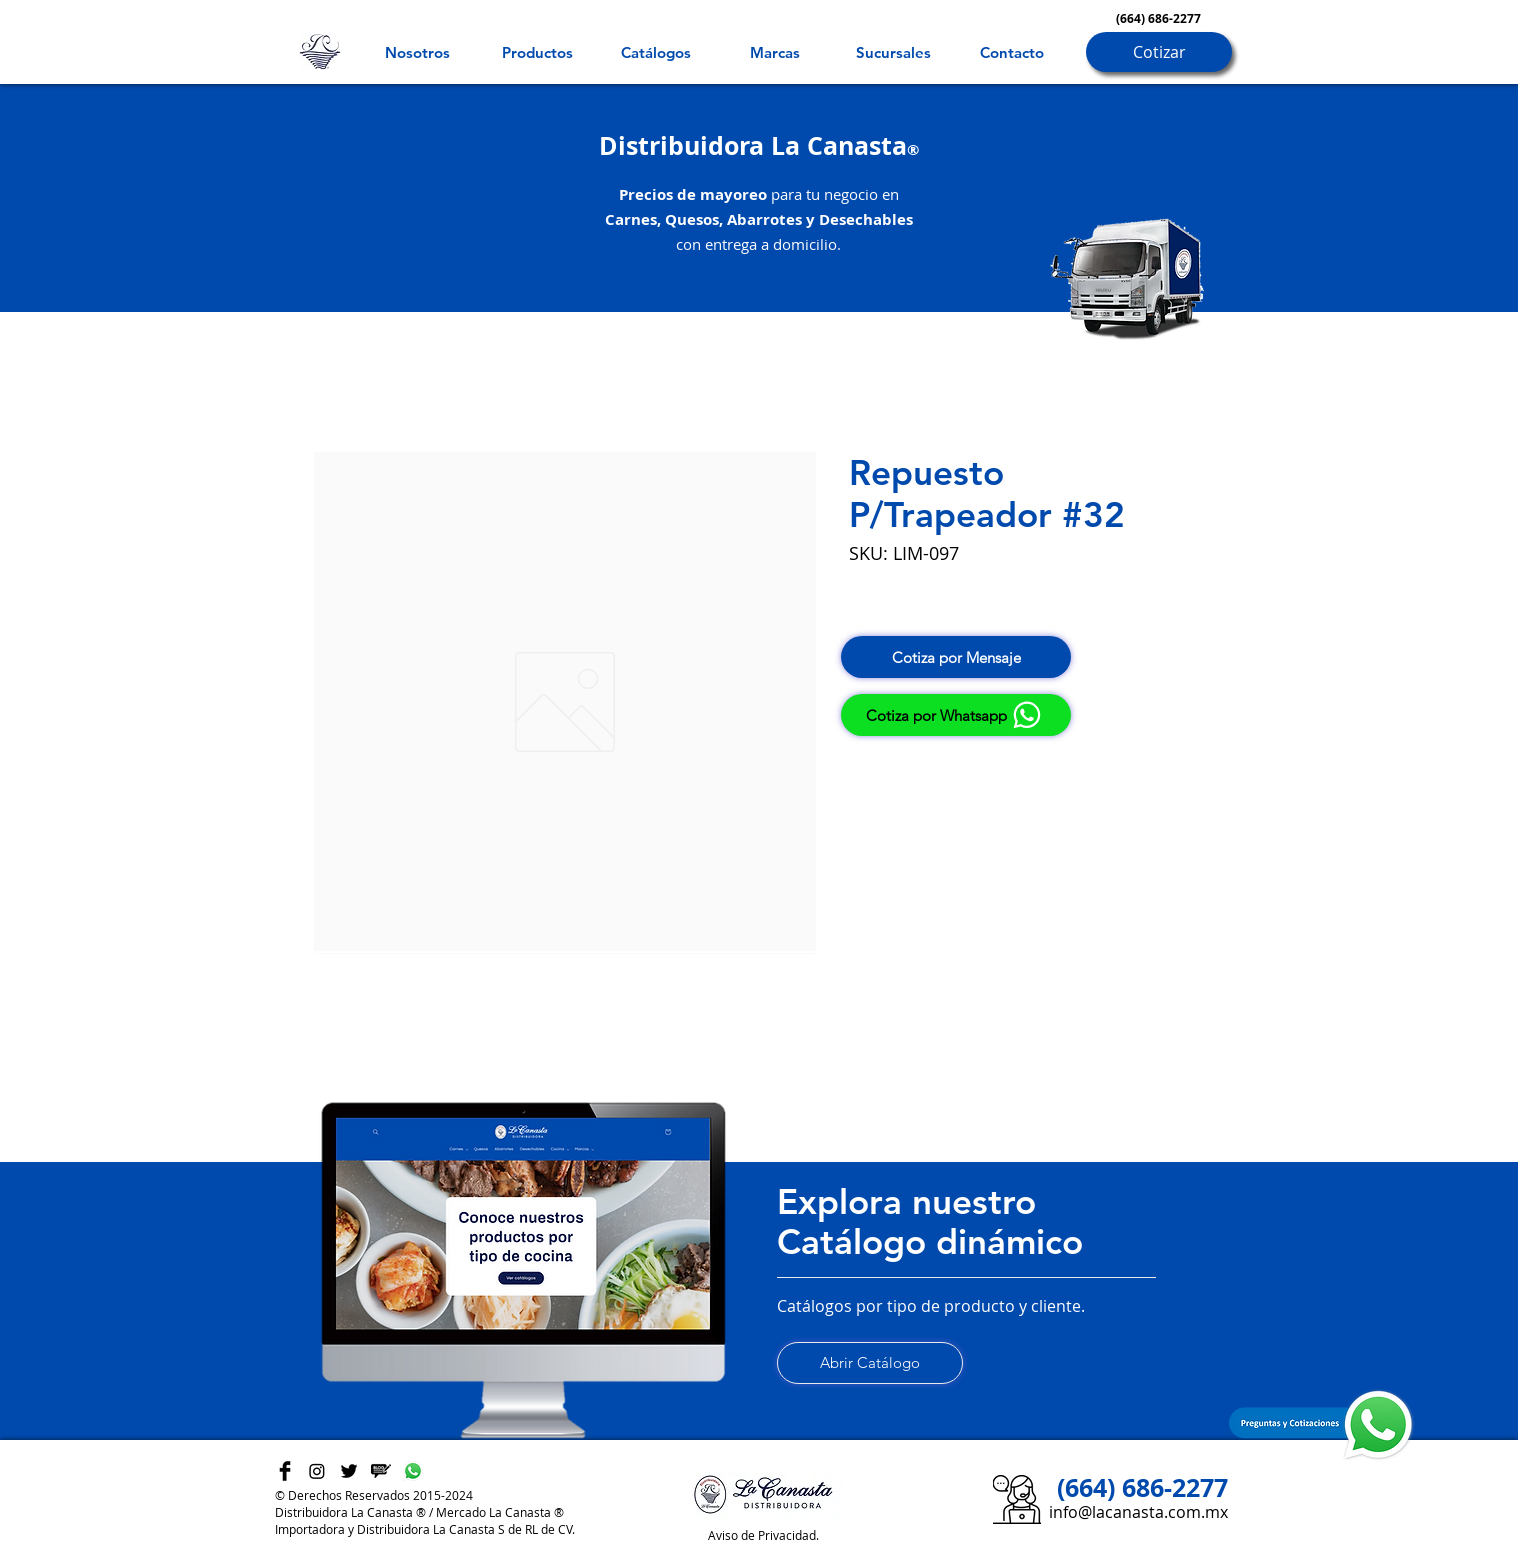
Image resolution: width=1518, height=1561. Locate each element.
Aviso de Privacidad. (763, 1535)
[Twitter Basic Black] (349, 1471)
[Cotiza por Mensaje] (956, 657)
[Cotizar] (1159, 52)
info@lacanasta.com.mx (1138, 1512)
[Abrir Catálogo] (870, 1363)
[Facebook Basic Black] (285, 1471)
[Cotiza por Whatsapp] (956, 715)
